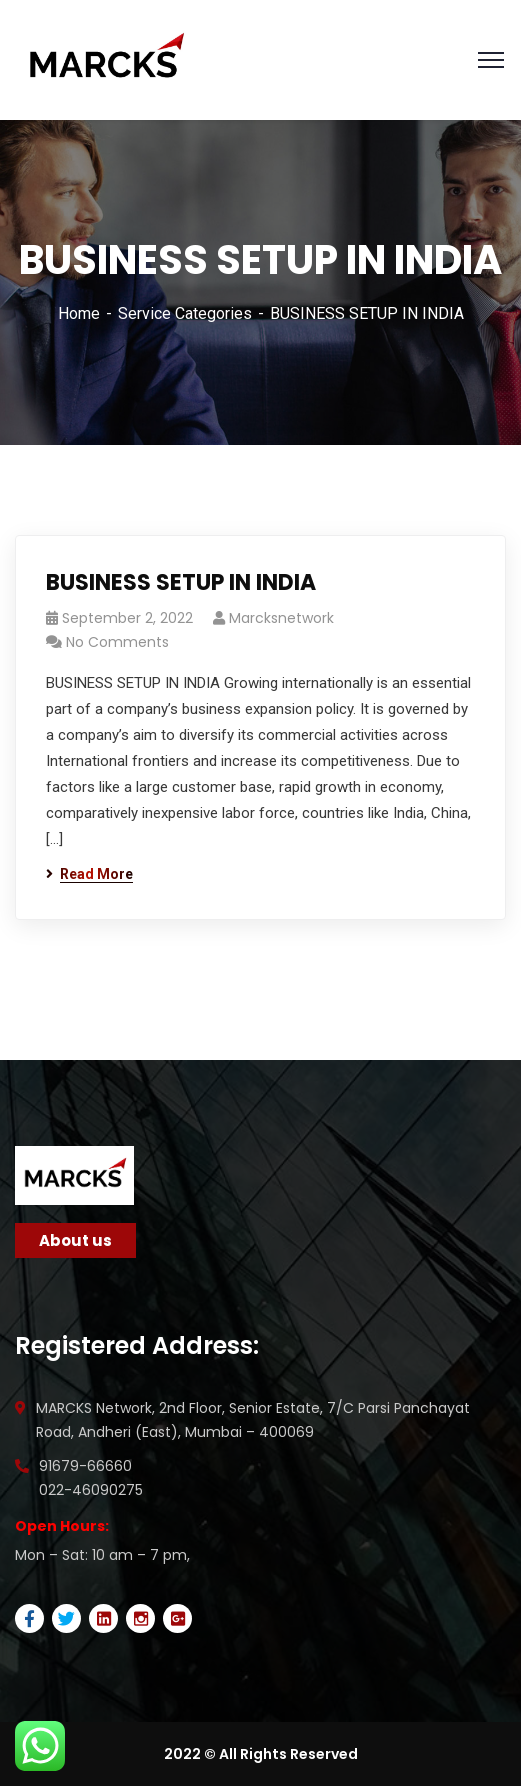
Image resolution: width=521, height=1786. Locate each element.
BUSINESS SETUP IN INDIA (181, 582)
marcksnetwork (281, 618)
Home (79, 313)
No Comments (117, 642)
